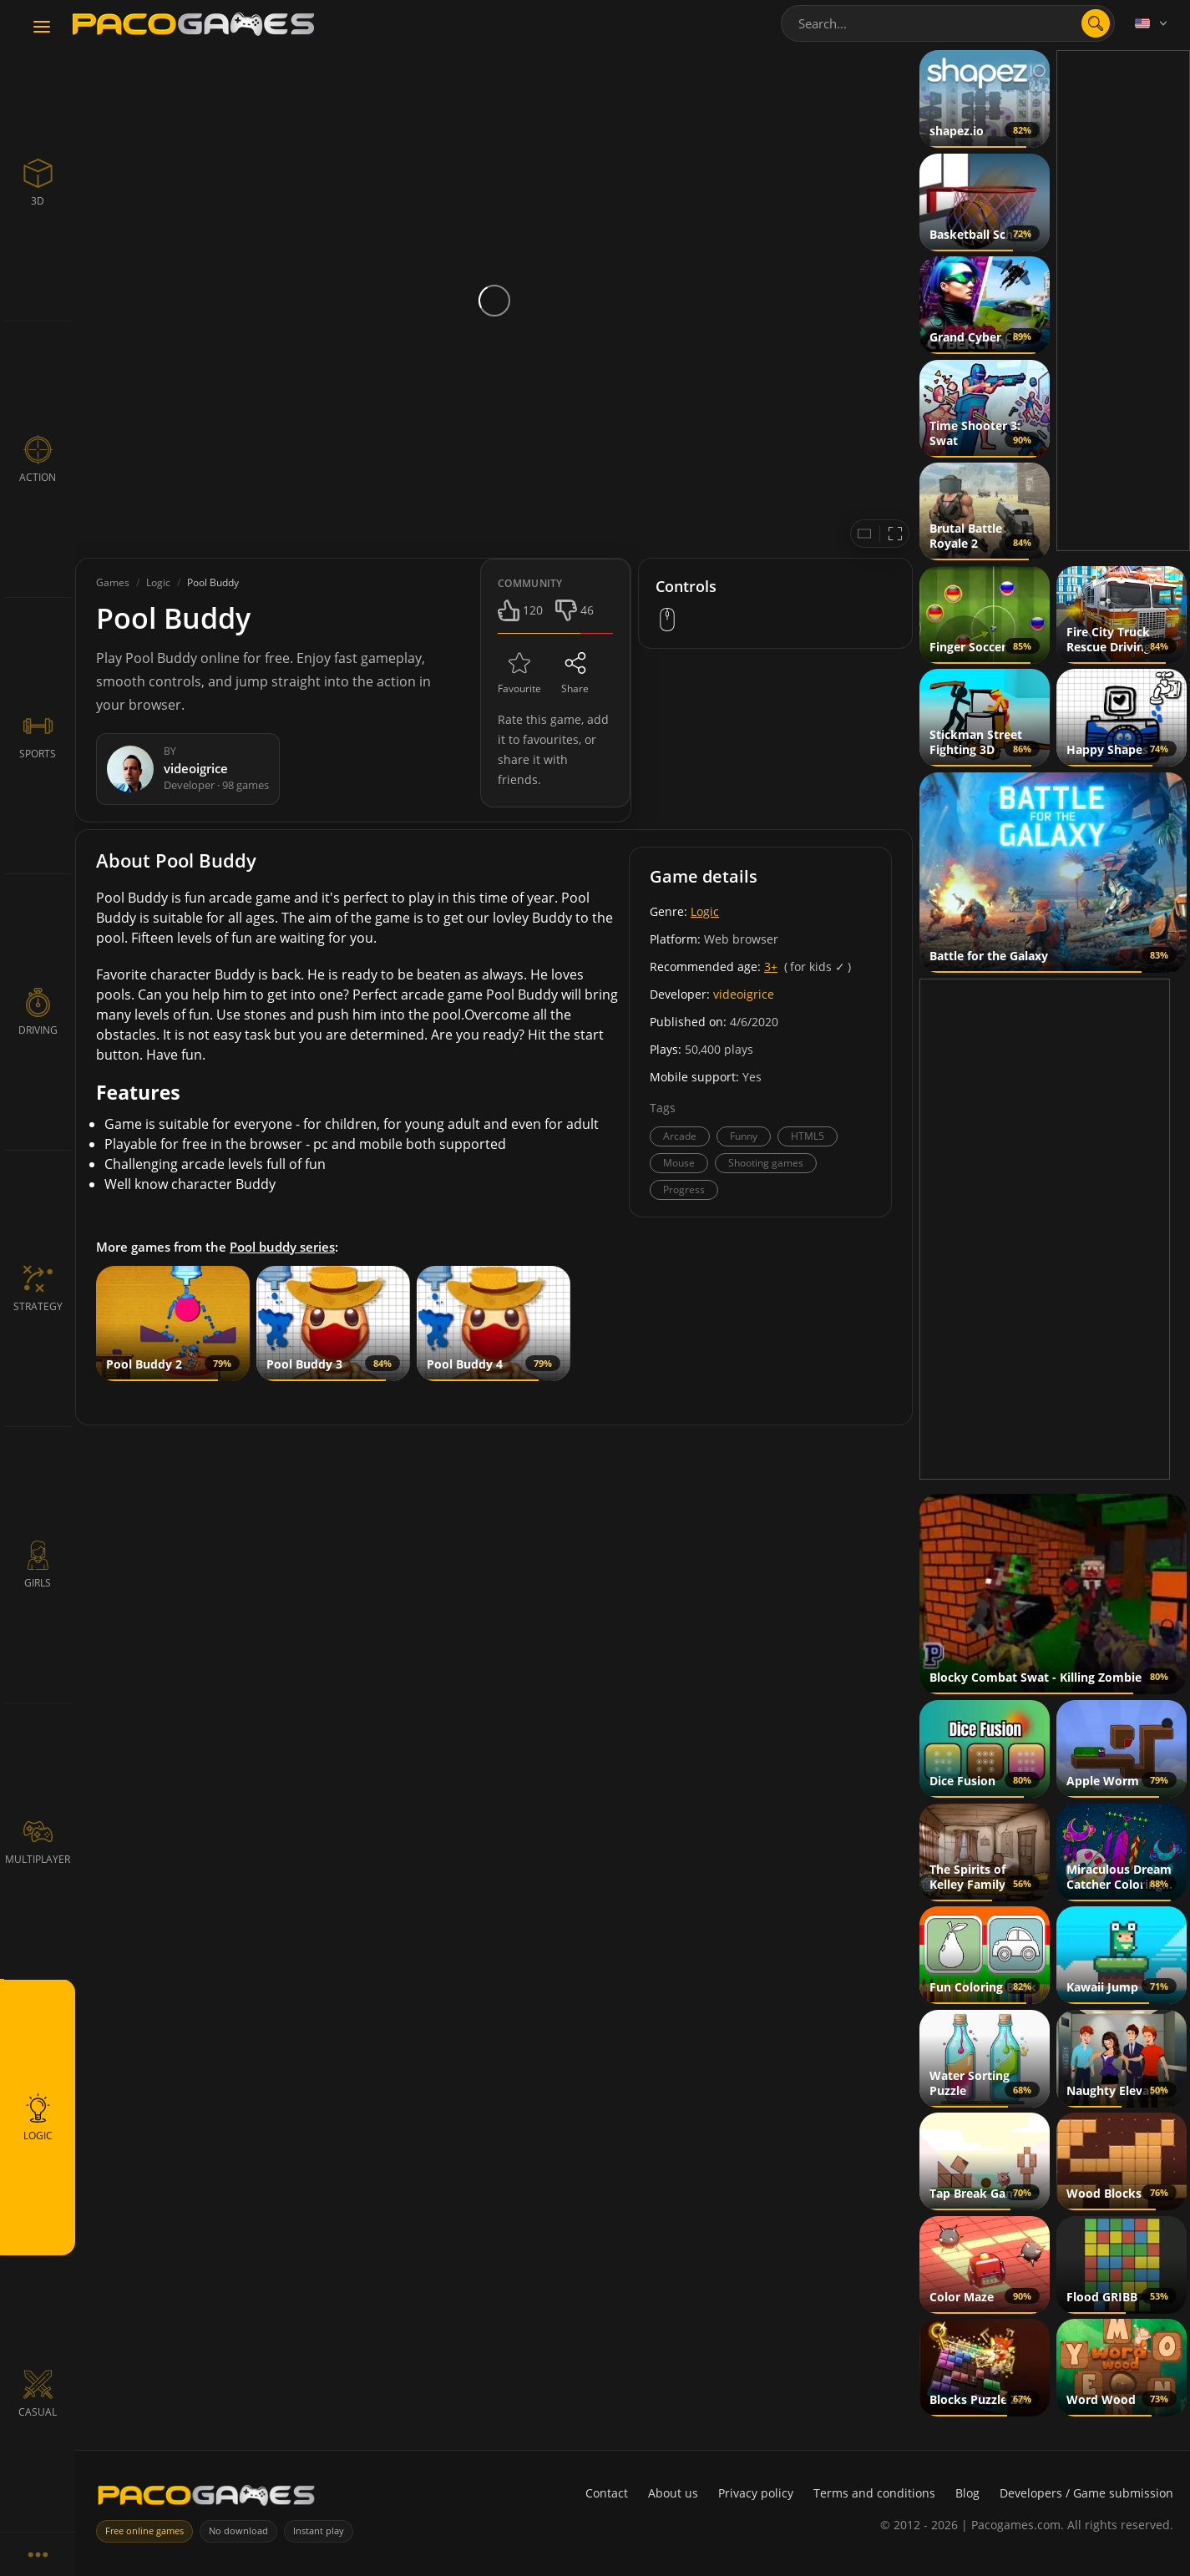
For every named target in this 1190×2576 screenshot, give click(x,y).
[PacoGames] (206, 2498)
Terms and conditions (874, 2493)
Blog (967, 2493)
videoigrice (743, 994)
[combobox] (948, 23)
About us (673, 2493)
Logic (705, 911)
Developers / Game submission (1086, 2493)
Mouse (679, 1163)
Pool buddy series (282, 1246)
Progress (684, 1189)
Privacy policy (755, 2493)
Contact (606, 2493)
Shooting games (765, 1163)
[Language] (1152, 23)
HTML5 (807, 1136)
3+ (770, 966)
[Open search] (1095, 23)
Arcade (679, 1136)
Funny (743, 1136)
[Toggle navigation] (41, 27)
